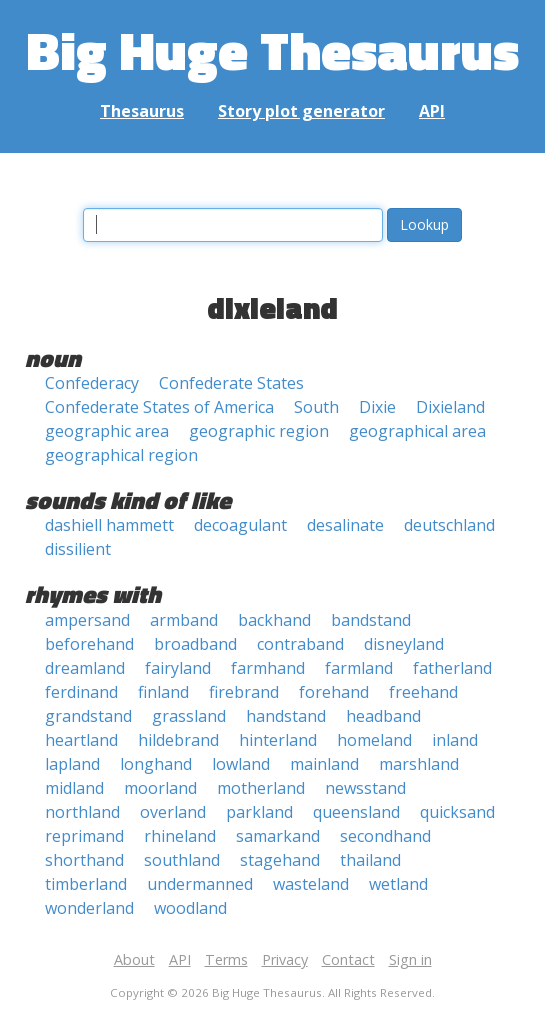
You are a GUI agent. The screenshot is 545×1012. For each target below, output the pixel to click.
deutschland (449, 525)
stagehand (280, 860)
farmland (359, 668)
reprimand (84, 836)
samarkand (278, 836)
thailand (370, 860)
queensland (356, 812)
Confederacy (92, 383)
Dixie (377, 407)
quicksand (457, 812)
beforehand (89, 644)
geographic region (259, 431)
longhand (156, 764)
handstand (286, 716)
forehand (334, 692)
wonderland (89, 908)
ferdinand (81, 692)
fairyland (178, 668)
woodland (190, 908)
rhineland (180, 836)
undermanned (200, 884)
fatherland (452, 668)
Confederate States (231, 383)
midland (74, 788)
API (432, 111)
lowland (241, 764)
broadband (195, 644)
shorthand (84, 860)
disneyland (404, 644)
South (316, 407)
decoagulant (240, 525)
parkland (259, 812)
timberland (86, 884)
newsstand (365, 788)
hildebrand (178, 740)
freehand (423, 692)
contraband (300, 644)
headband (383, 716)
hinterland (278, 740)
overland (173, 812)
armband (184, 620)
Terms (226, 959)
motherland (261, 788)
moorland (160, 788)
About (134, 959)
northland (82, 812)
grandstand (88, 716)
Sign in (410, 959)
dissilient (78, 549)
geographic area (107, 431)
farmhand (268, 668)
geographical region (121, 455)
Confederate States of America (159, 407)
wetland (398, 884)
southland (182, 860)
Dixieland (450, 407)
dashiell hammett (109, 525)
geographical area (417, 431)
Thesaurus (142, 111)
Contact (348, 959)
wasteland (311, 884)
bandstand (371, 620)
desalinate (345, 525)
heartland (81, 740)
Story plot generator (301, 111)
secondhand (385, 836)
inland (455, 740)
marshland (419, 764)
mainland (324, 764)
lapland (72, 764)
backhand (274, 620)
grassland (189, 716)
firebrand (244, 692)
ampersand (87, 620)
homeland (374, 740)
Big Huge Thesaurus (272, 49)
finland (163, 692)
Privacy (285, 959)
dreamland (85, 668)
